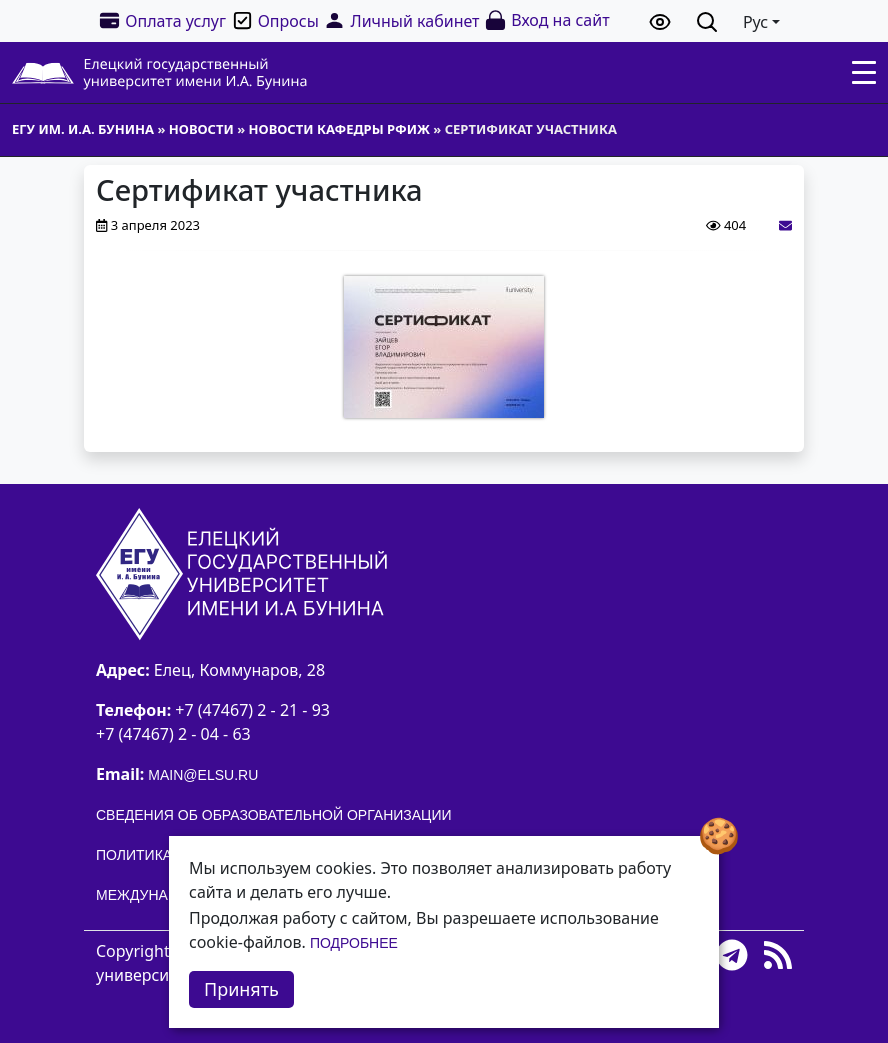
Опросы (275, 20)
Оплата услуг (162, 20)
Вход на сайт (546, 20)
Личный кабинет (401, 20)
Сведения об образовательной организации (274, 815)
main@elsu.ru (203, 775)
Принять (241, 989)
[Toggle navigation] (864, 73)
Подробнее (354, 943)
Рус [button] (755, 22)
